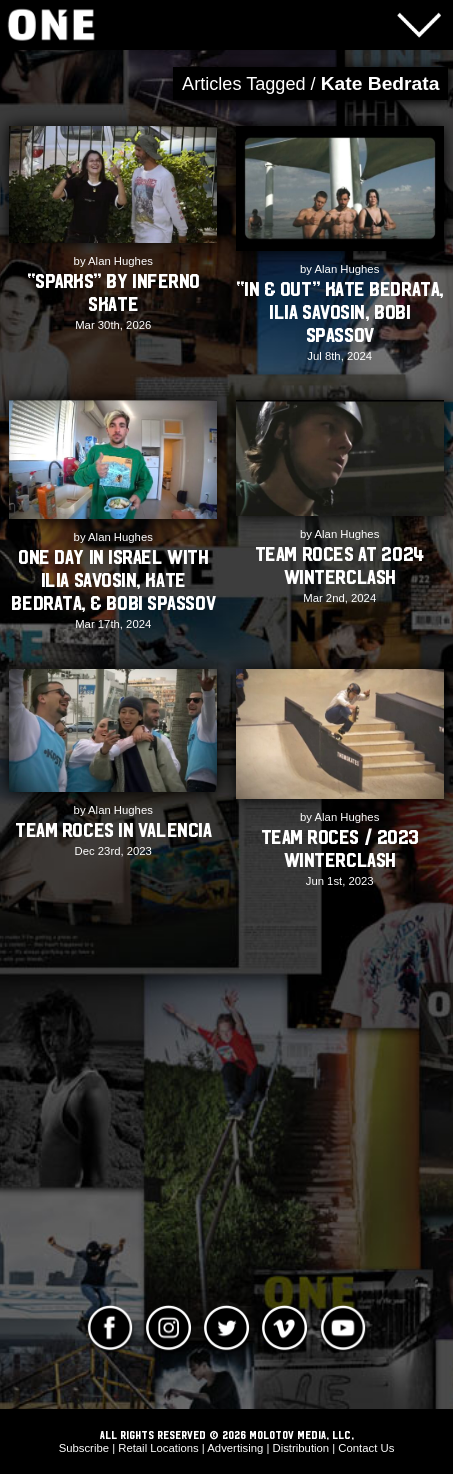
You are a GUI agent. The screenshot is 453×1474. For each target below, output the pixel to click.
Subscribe (84, 1448)
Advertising (235, 1448)
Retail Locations (158, 1448)
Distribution (301, 1448)
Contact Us (366, 1448)
